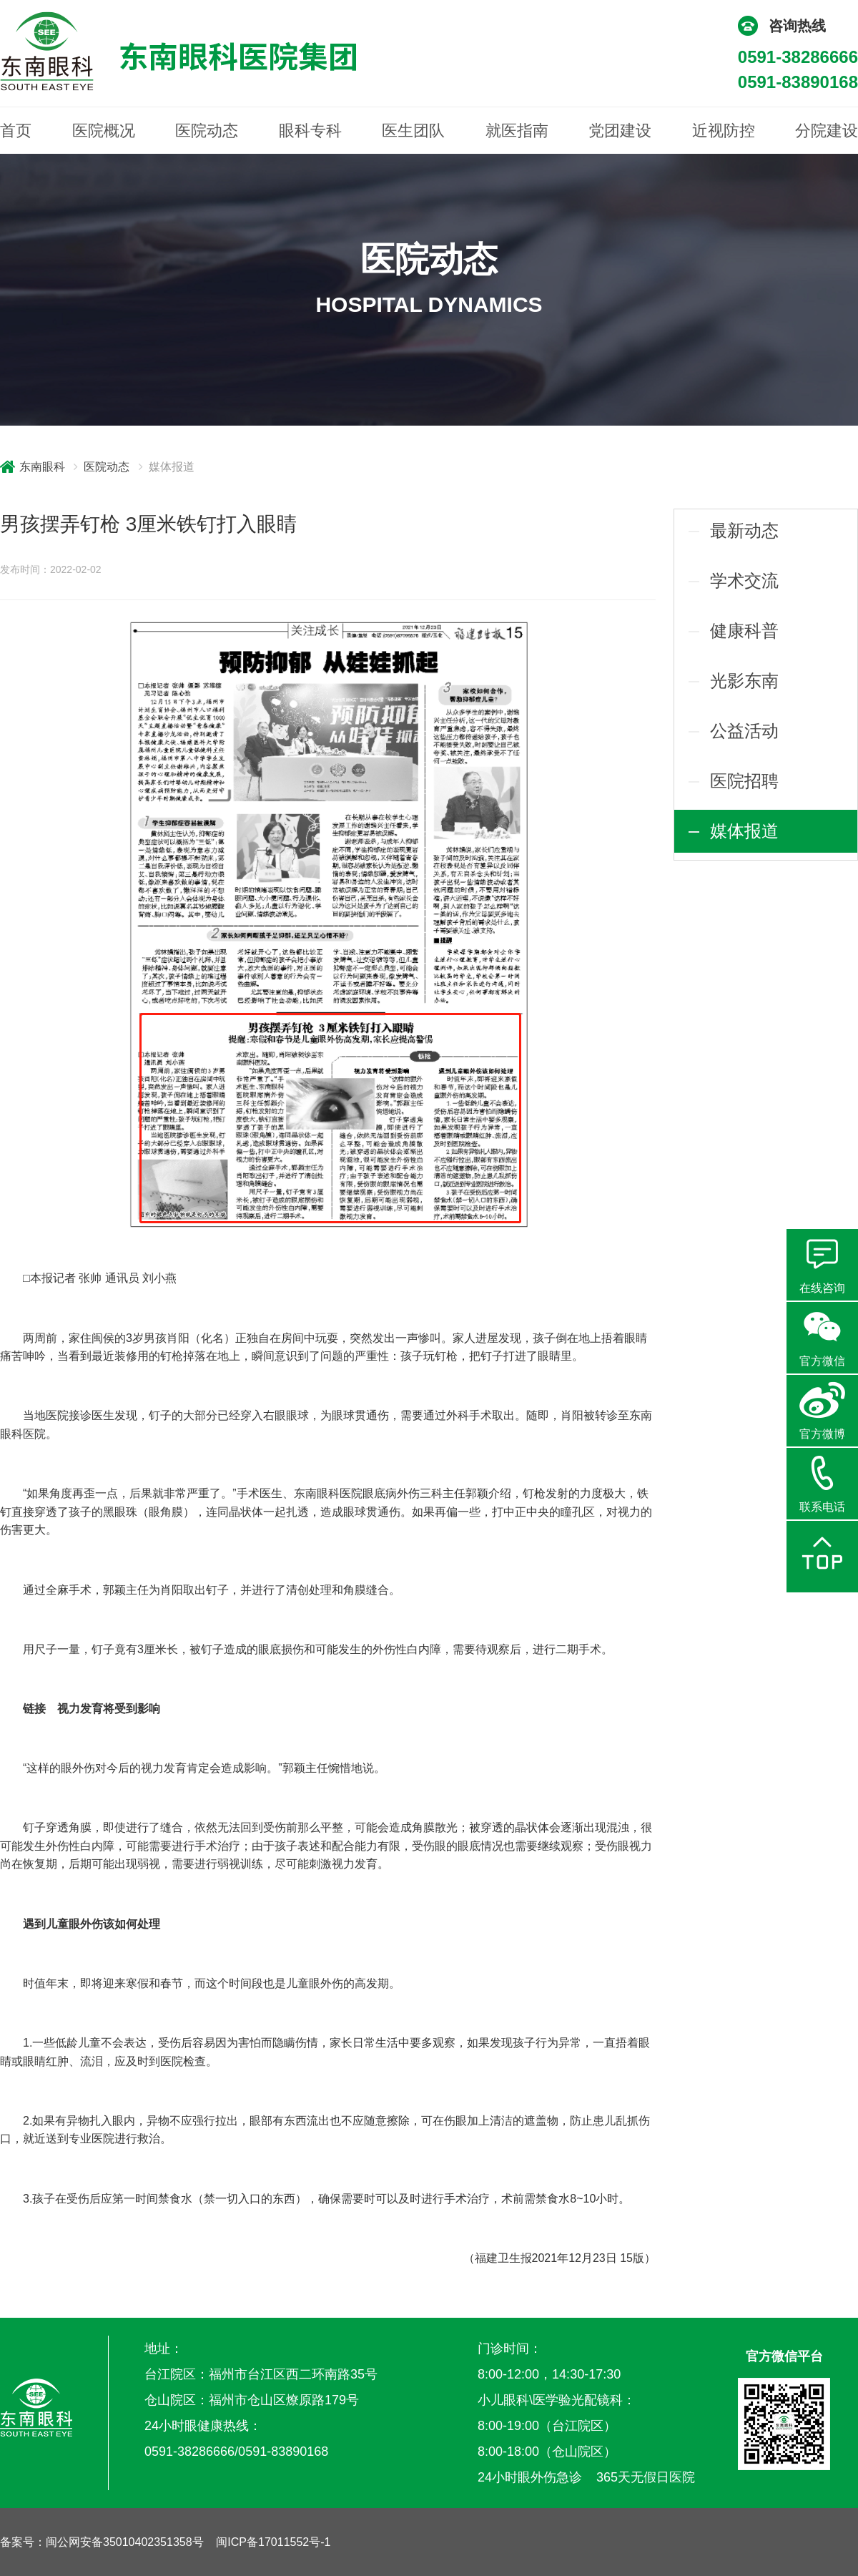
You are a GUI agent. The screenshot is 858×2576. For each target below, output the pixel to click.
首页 (15, 130)
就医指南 (516, 130)
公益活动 (744, 730)
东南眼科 (42, 467)
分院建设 (826, 130)
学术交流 (744, 580)
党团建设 (619, 130)
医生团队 (413, 130)
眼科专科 (310, 130)
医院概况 (103, 130)
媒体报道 (744, 831)
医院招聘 (744, 780)
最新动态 (744, 530)
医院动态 (206, 130)
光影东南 (744, 680)
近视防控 (723, 130)
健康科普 (744, 630)
